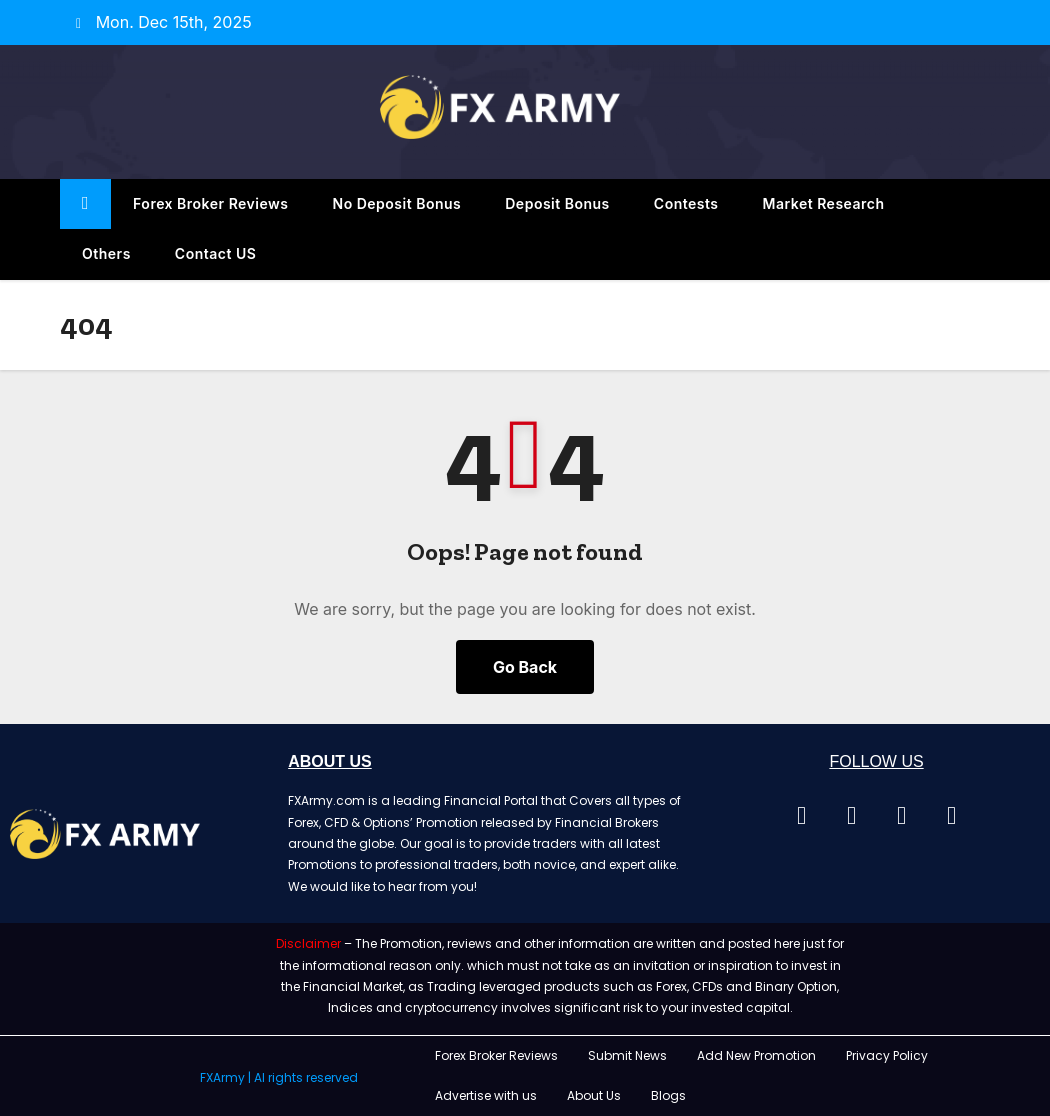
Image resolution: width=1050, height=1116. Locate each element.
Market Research (824, 203)
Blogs (668, 1095)
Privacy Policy (887, 1055)
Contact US (216, 253)
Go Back (525, 667)
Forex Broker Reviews (210, 203)
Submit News (627, 1055)
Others (106, 253)
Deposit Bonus (557, 203)
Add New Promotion (756, 1055)
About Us (594, 1095)
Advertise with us (486, 1095)
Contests (686, 203)
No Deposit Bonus (397, 203)
